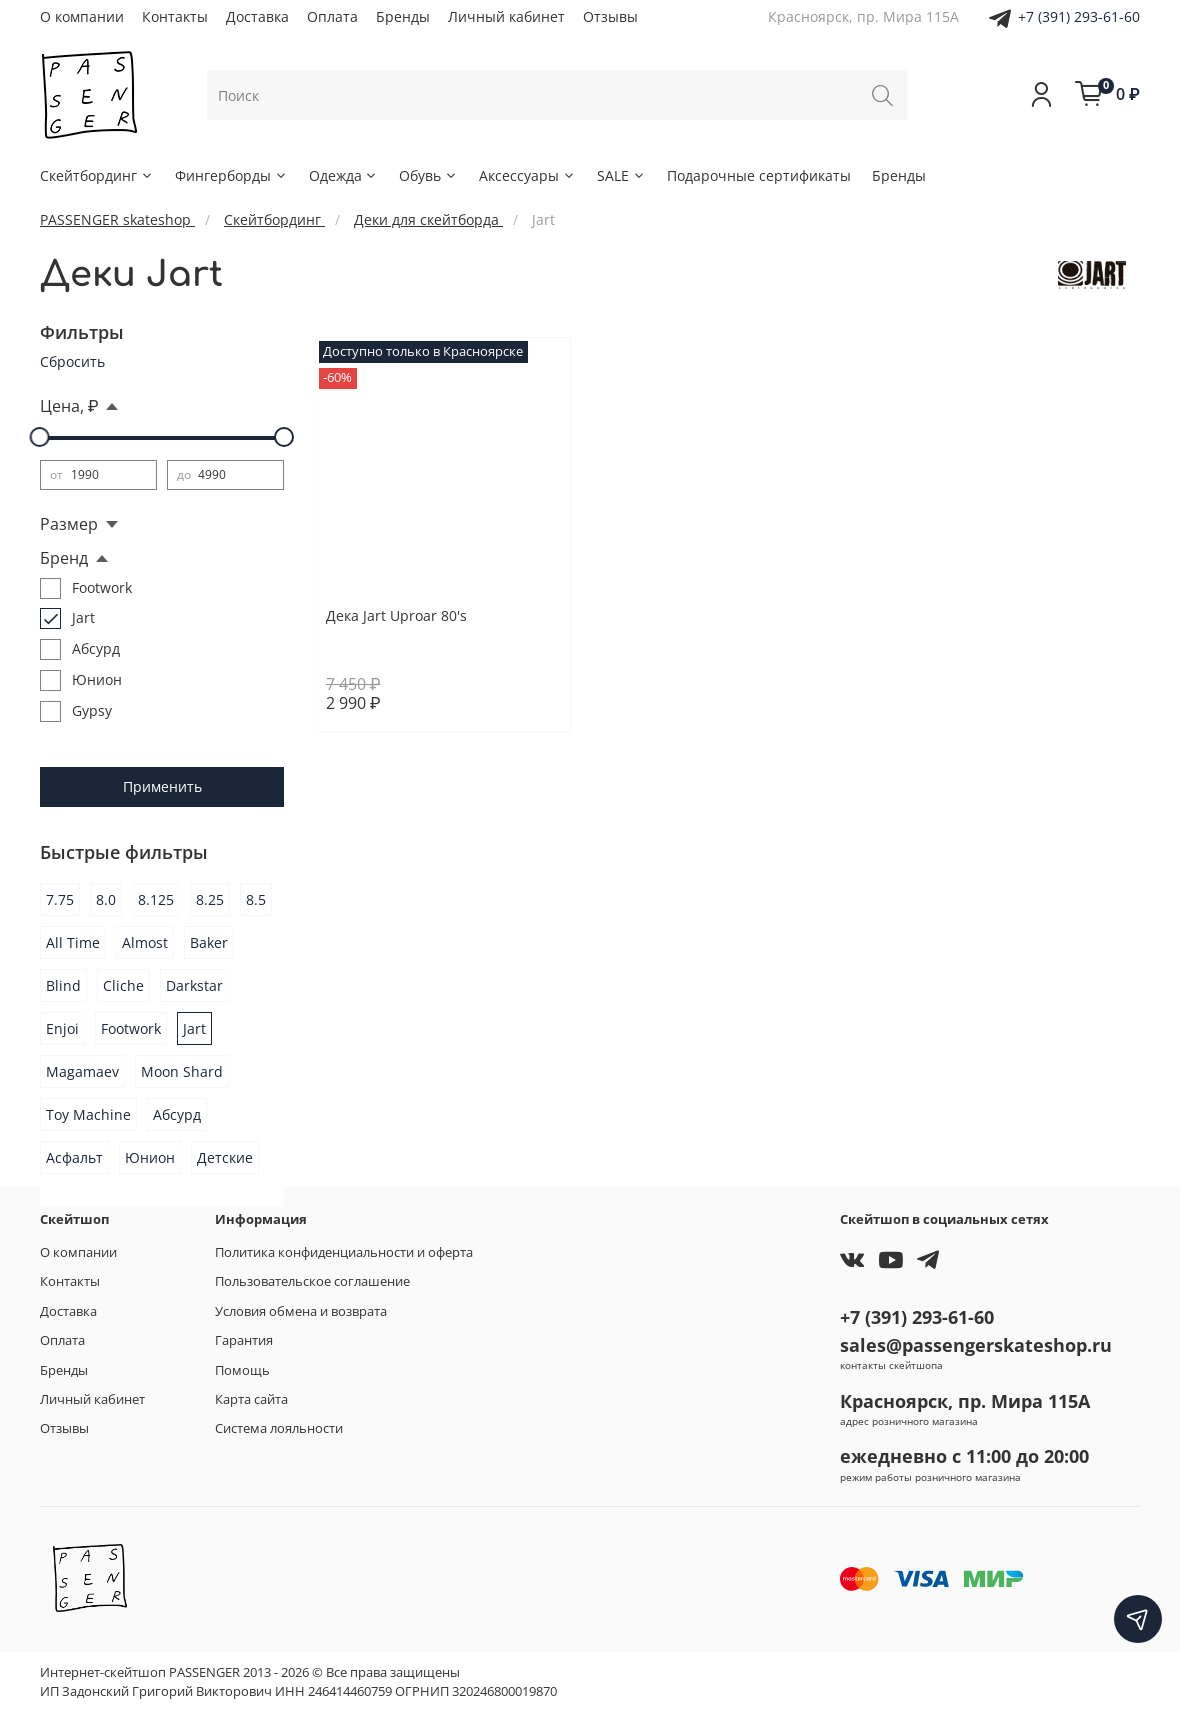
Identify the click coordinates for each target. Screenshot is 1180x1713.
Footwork (131, 1028)
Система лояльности (279, 1428)
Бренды (403, 16)
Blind (63, 985)
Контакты (175, 16)
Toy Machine (88, 1114)
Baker (209, 942)
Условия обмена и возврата (301, 1311)
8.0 (106, 899)
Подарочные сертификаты (759, 175)
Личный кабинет (506, 16)
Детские (225, 1157)
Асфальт (74, 1157)
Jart (194, 1028)
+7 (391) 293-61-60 (1079, 16)
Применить (162, 786)
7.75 (60, 899)
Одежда (344, 175)
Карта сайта (251, 1399)
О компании (82, 16)
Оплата (332, 16)
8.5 (256, 899)
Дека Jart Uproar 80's (396, 615)
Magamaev (82, 1071)
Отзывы (610, 16)
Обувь (428, 175)
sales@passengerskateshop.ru (976, 1345)
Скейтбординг (97, 175)
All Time (73, 942)
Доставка (257, 16)
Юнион (150, 1157)
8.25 (210, 899)
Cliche (123, 985)
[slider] (40, 437)
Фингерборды (231, 175)
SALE (621, 175)
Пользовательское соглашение (312, 1281)
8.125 (156, 899)
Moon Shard (182, 1071)
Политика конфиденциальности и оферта (344, 1252)
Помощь (242, 1370)
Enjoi (62, 1028)
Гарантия (244, 1340)
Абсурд (177, 1114)
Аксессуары (527, 175)
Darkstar (194, 985)
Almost (145, 942)
